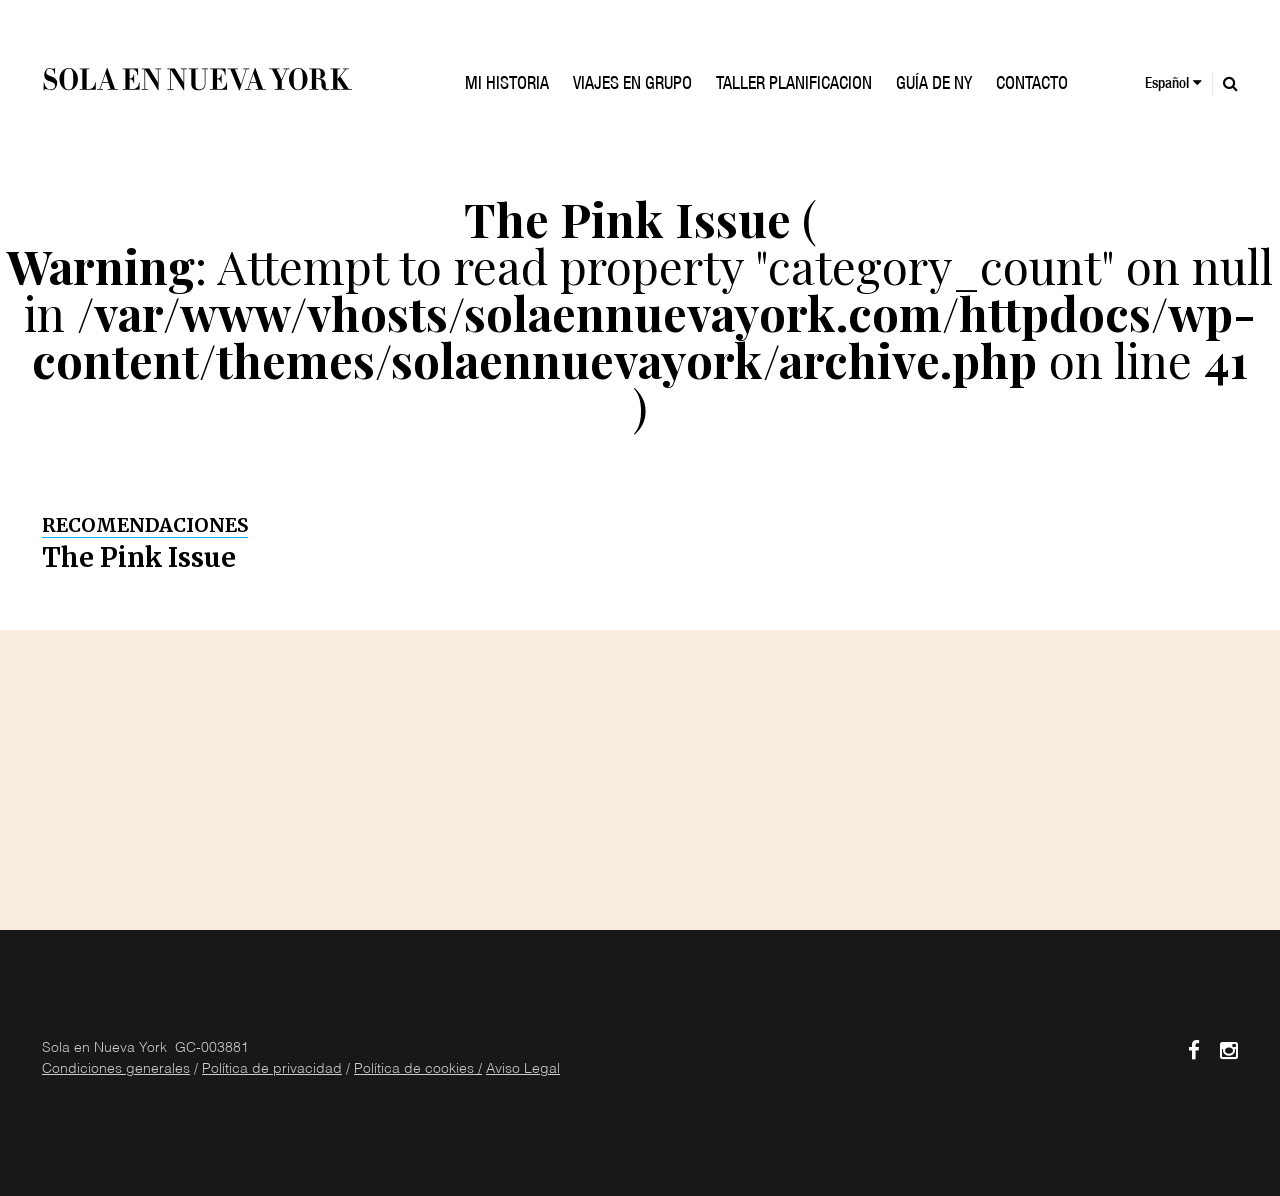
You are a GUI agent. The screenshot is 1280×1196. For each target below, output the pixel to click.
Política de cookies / (418, 1070)
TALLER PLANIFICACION (794, 85)
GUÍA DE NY (934, 85)
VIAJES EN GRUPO (632, 85)
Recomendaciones (145, 525)
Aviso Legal (523, 1070)
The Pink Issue (139, 557)
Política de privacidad (272, 1070)
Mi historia (507, 85)
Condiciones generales (116, 1070)
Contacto (1032, 85)
